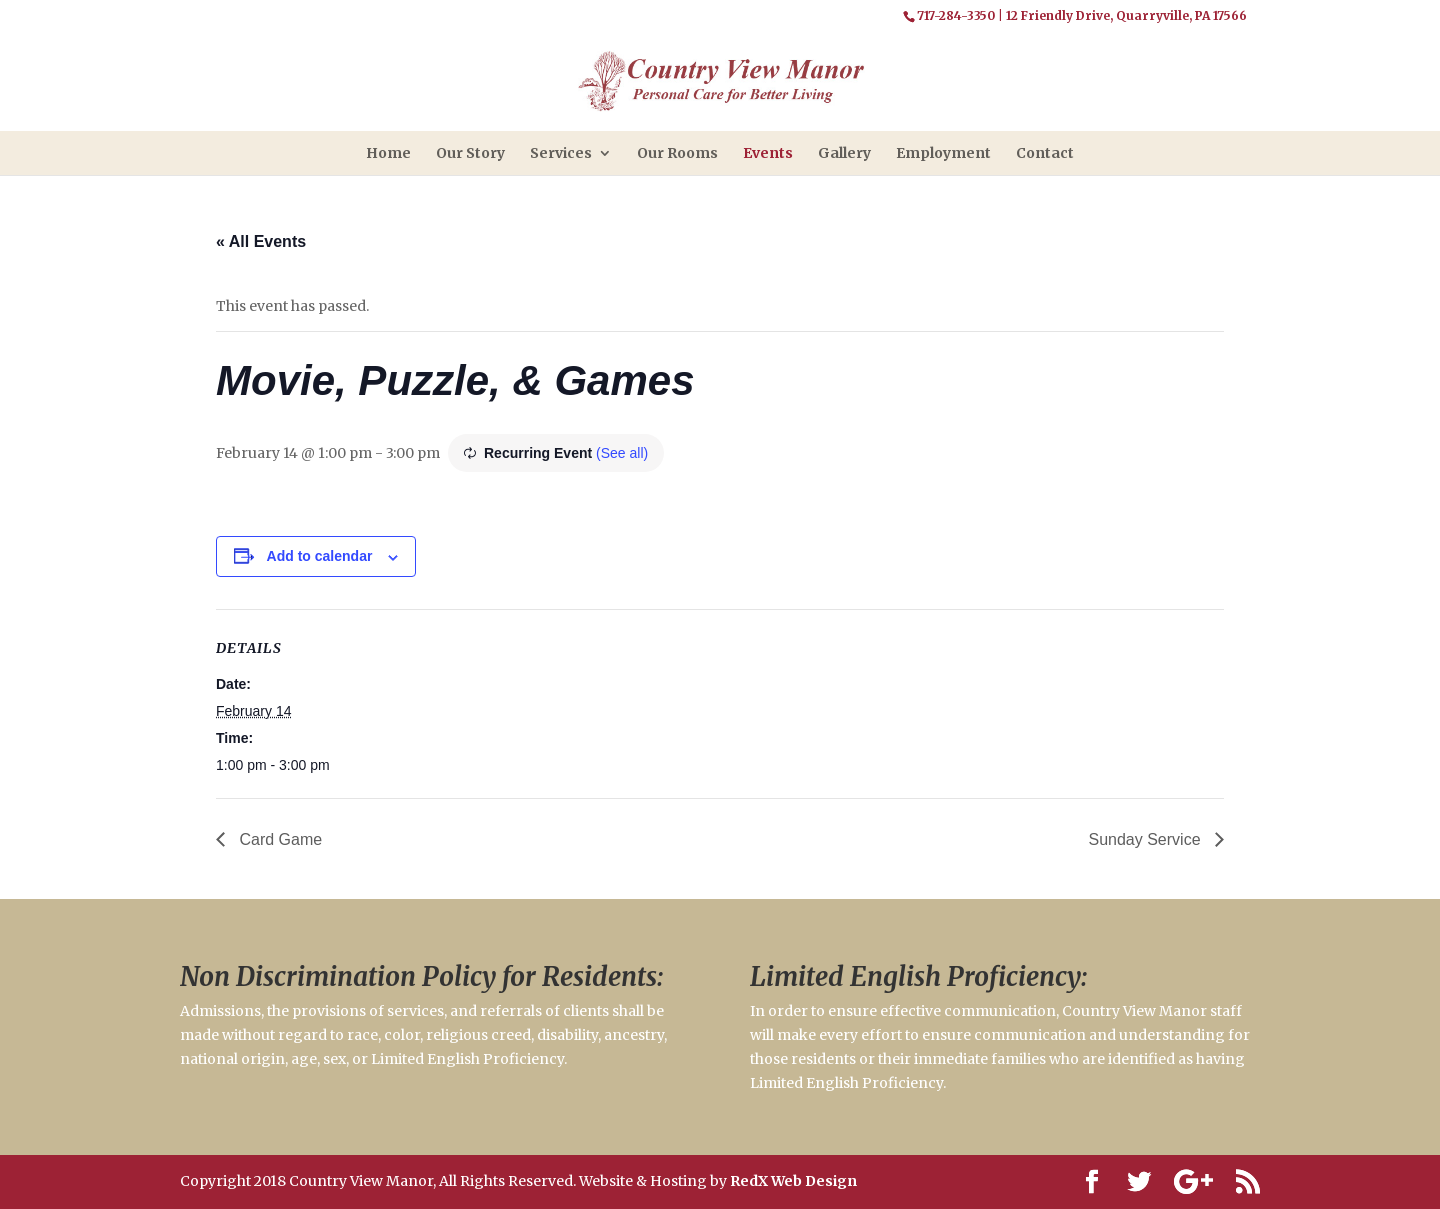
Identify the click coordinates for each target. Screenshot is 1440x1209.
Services (561, 153)
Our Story (470, 153)
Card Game (278, 839)
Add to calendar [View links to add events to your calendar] (320, 556)
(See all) (622, 453)
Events (768, 153)
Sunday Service (1146, 839)
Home (388, 153)
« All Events (261, 241)
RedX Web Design (793, 1181)
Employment (943, 153)
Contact (1045, 153)
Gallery (844, 153)
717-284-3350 (956, 15)
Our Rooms (677, 153)
